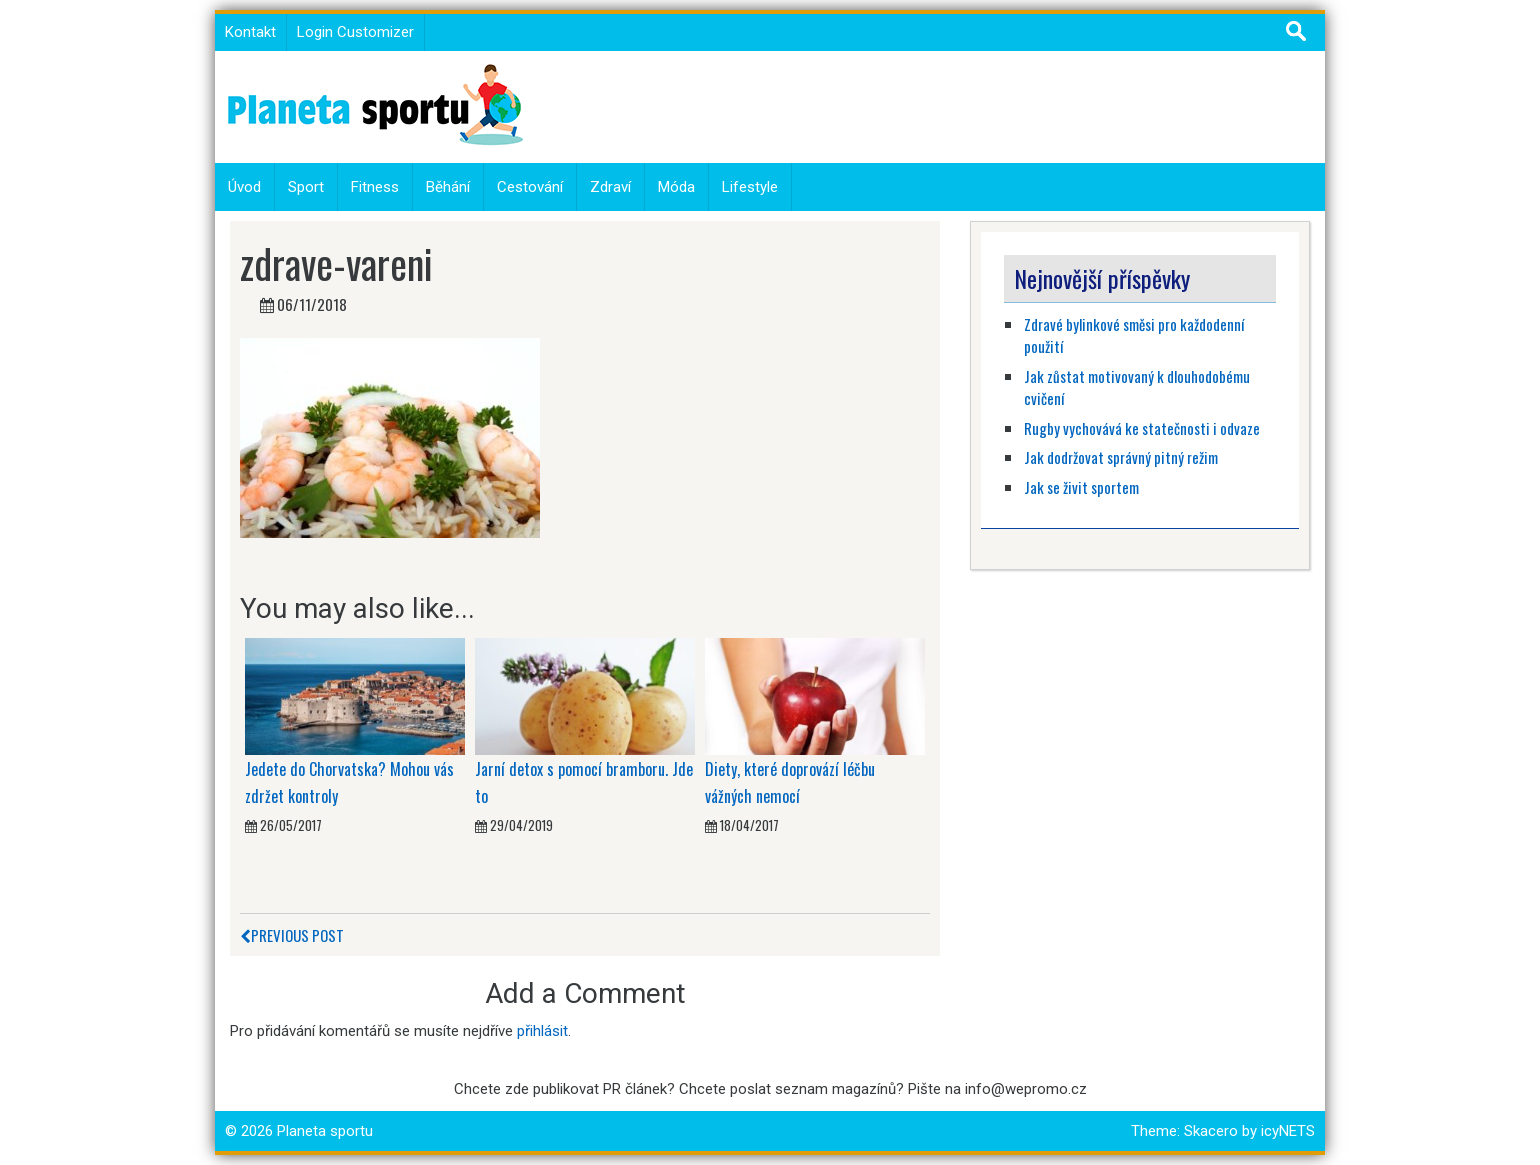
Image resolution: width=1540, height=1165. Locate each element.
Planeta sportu (325, 1131)
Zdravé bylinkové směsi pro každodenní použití (1134, 335)
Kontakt (250, 32)
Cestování (530, 187)
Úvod (244, 187)
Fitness (375, 187)
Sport (306, 187)
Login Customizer (355, 32)
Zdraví (610, 187)
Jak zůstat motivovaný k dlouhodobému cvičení (1137, 387)
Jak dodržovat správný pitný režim (1122, 457)
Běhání (448, 187)
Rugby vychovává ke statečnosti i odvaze (1142, 428)
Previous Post (292, 935)
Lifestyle (750, 187)
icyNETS (1288, 1131)
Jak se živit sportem (1083, 487)
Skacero (1211, 1131)
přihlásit (542, 1031)
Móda (676, 187)
